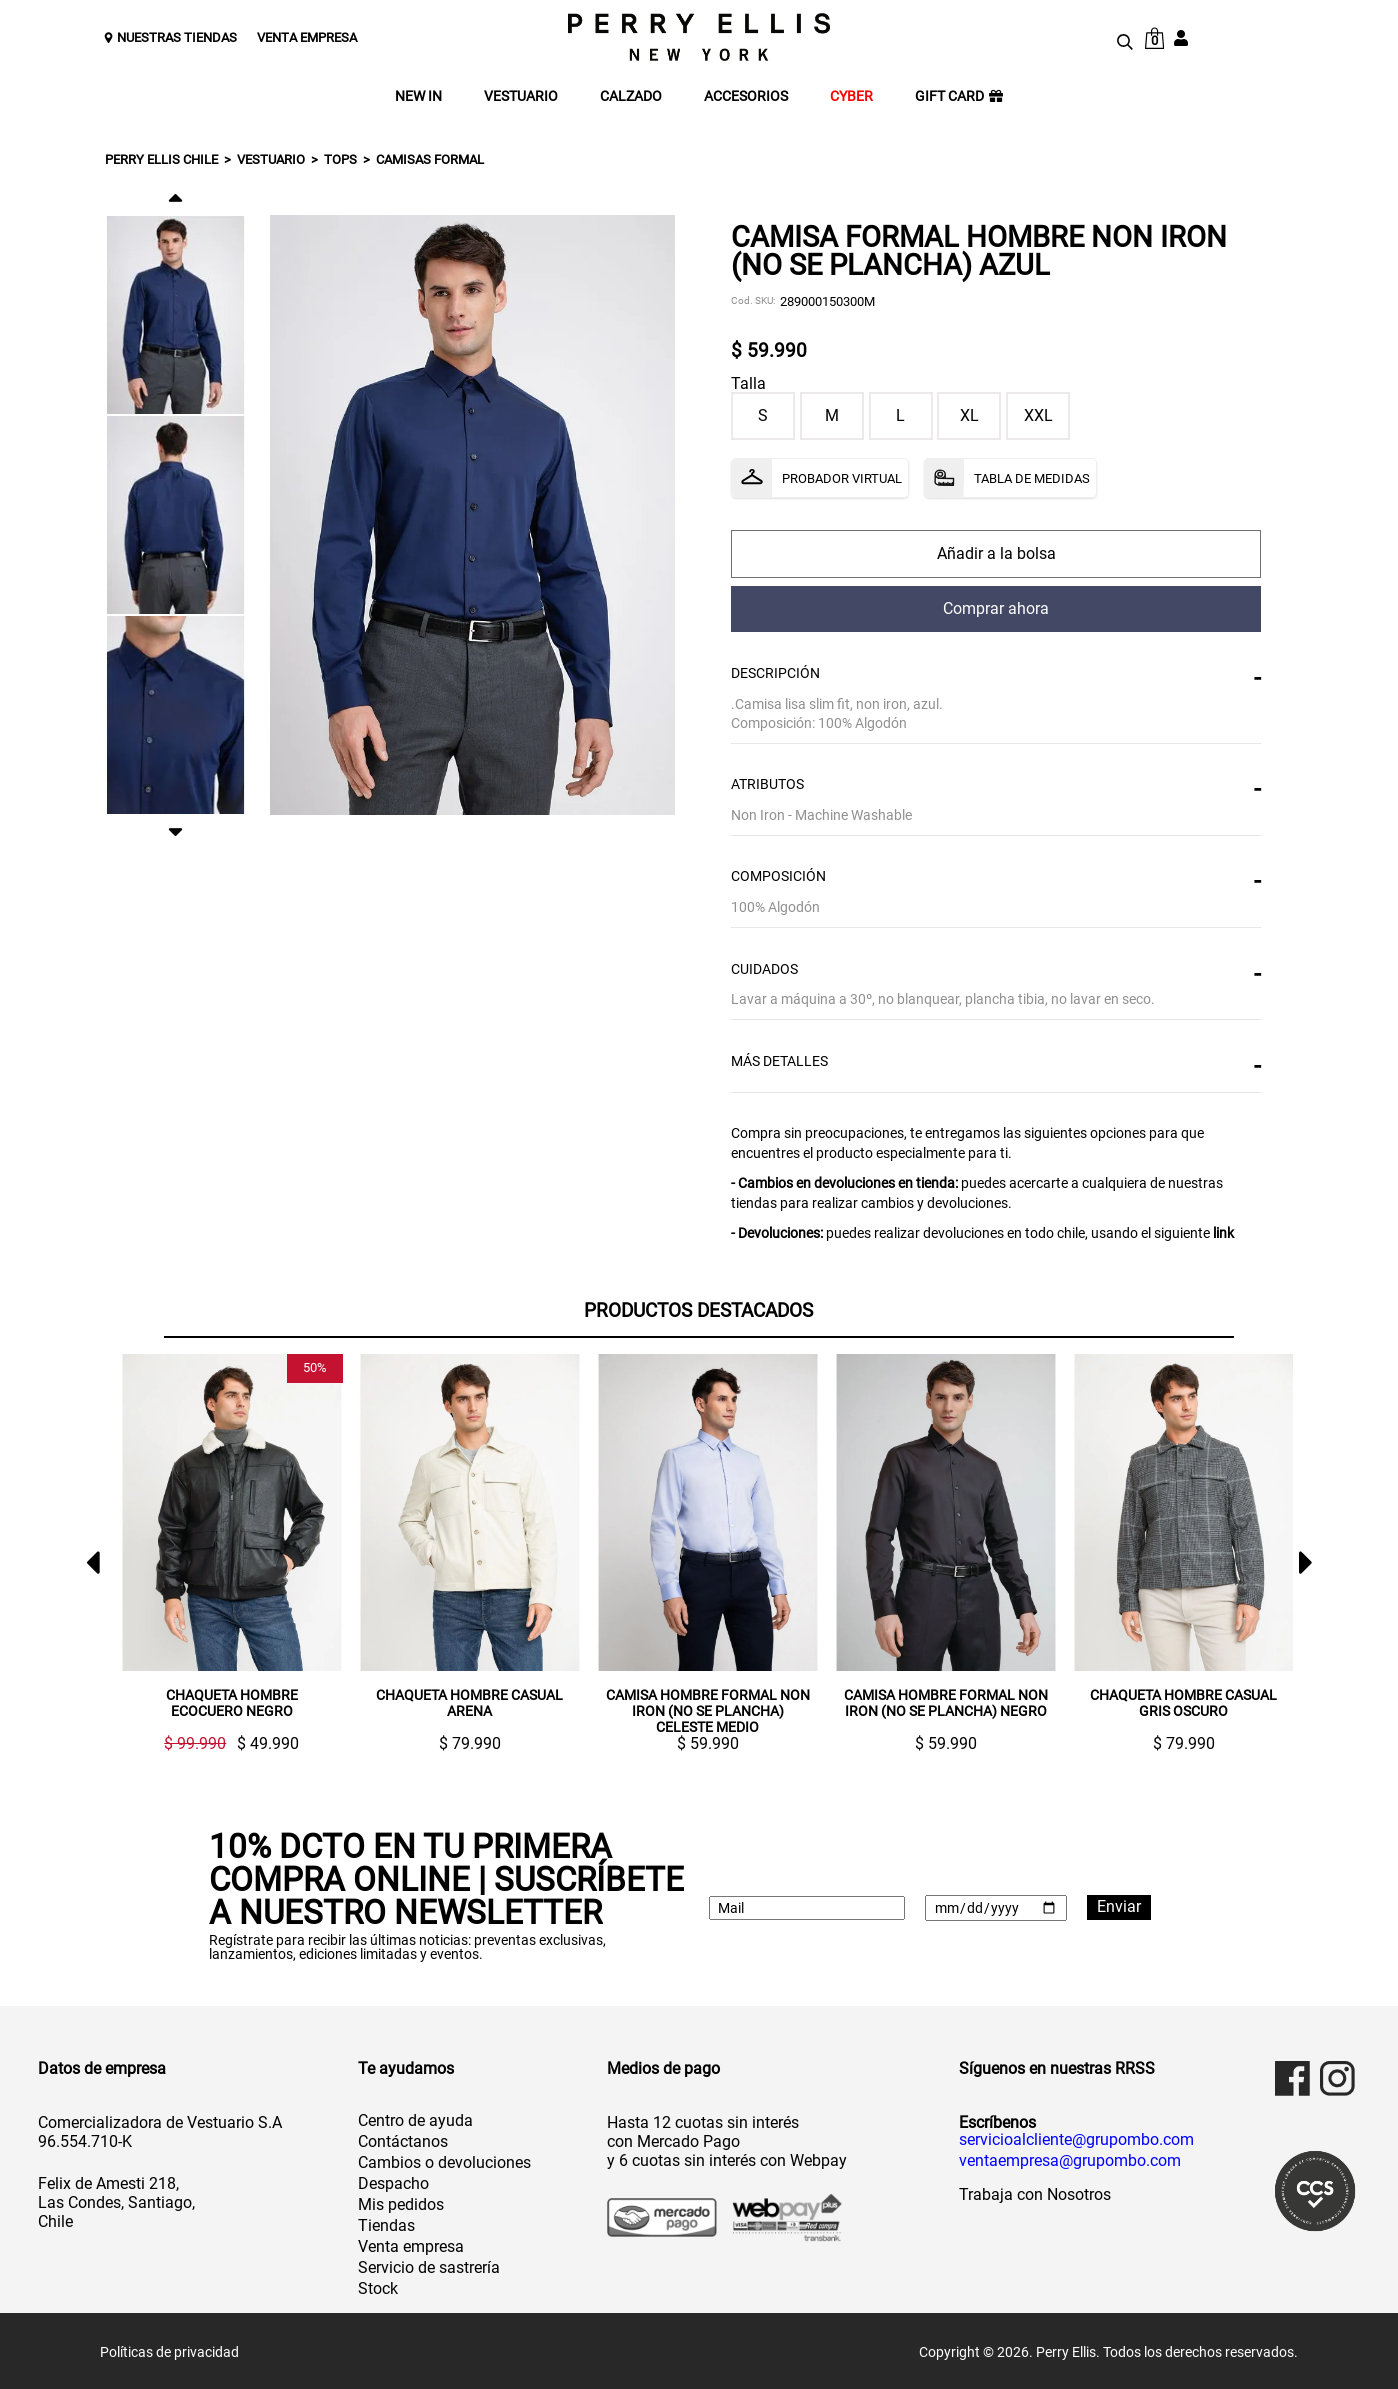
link (1223, 1233)
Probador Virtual (842, 478)
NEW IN (418, 96)
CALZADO (631, 96)
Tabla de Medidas (1032, 478)
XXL (1038, 415)
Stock (378, 2286)
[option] (175, 315)
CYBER (851, 96)
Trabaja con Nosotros (1035, 2192)
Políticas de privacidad (169, 2350)
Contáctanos (403, 2139)
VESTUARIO (521, 96)
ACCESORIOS (746, 96)
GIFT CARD (959, 96)
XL (969, 415)
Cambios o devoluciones (444, 2160)
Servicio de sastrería (429, 2265)
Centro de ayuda (415, 2118)
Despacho (393, 2181)
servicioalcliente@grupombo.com (1076, 2138)
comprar (996, 553)
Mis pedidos (401, 2202)
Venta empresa (411, 2244)
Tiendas (386, 2223)
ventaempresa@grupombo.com (1070, 2159)
